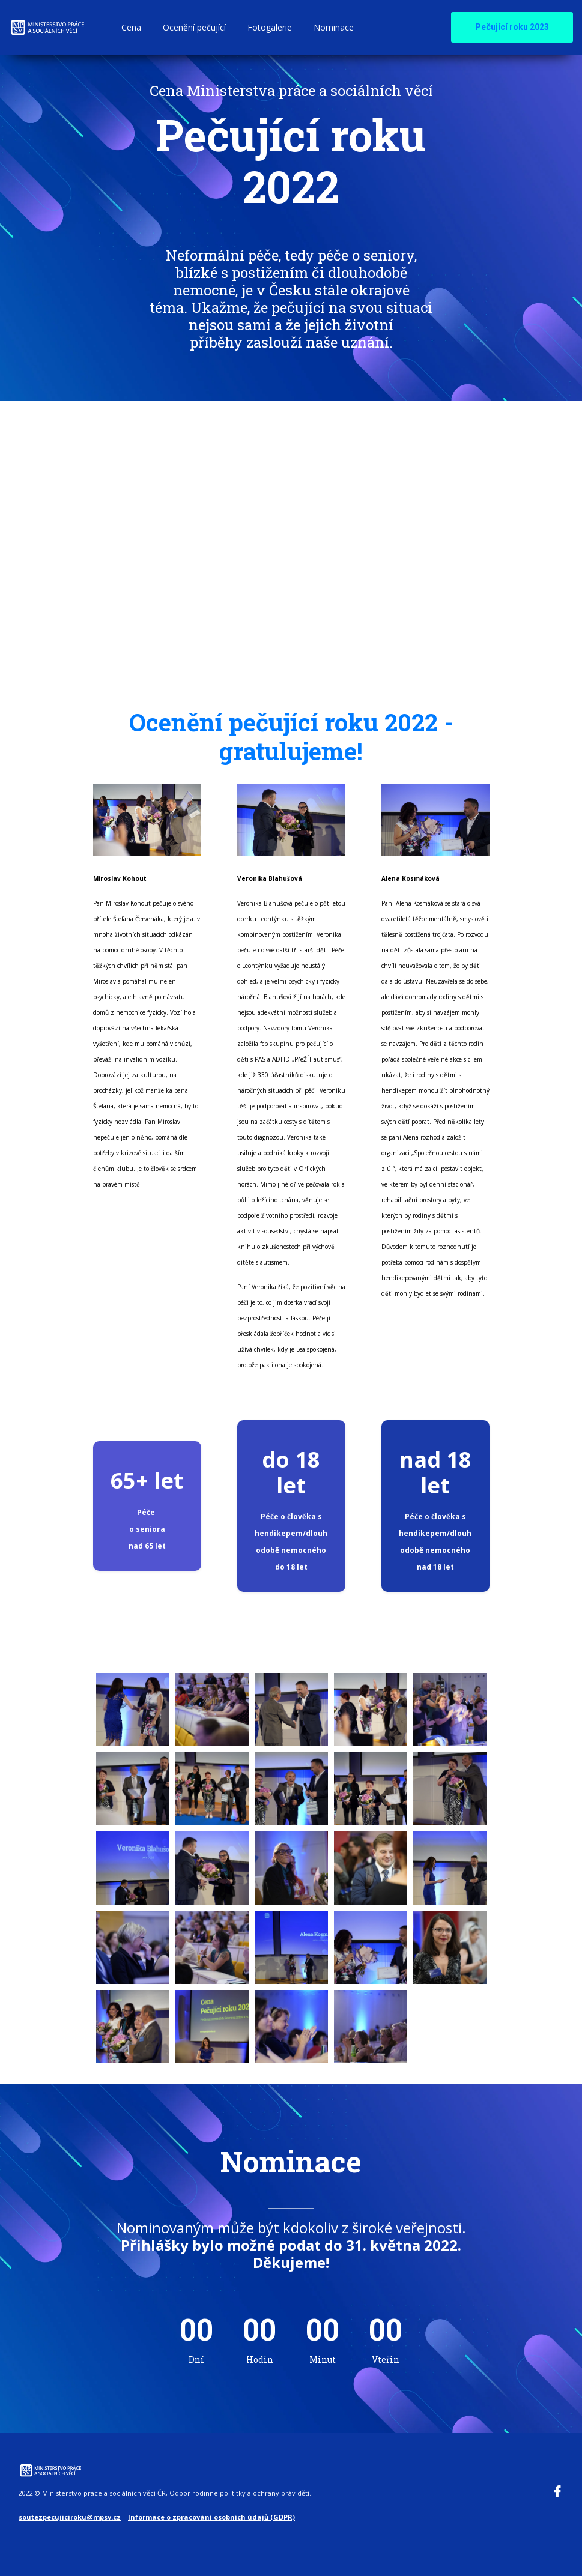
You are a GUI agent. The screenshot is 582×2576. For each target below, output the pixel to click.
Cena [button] (131, 27)
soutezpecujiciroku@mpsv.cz (70, 2514)
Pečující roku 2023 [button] (512, 27)
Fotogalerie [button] (269, 27)
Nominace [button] (334, 27)
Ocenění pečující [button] (194, 27)
